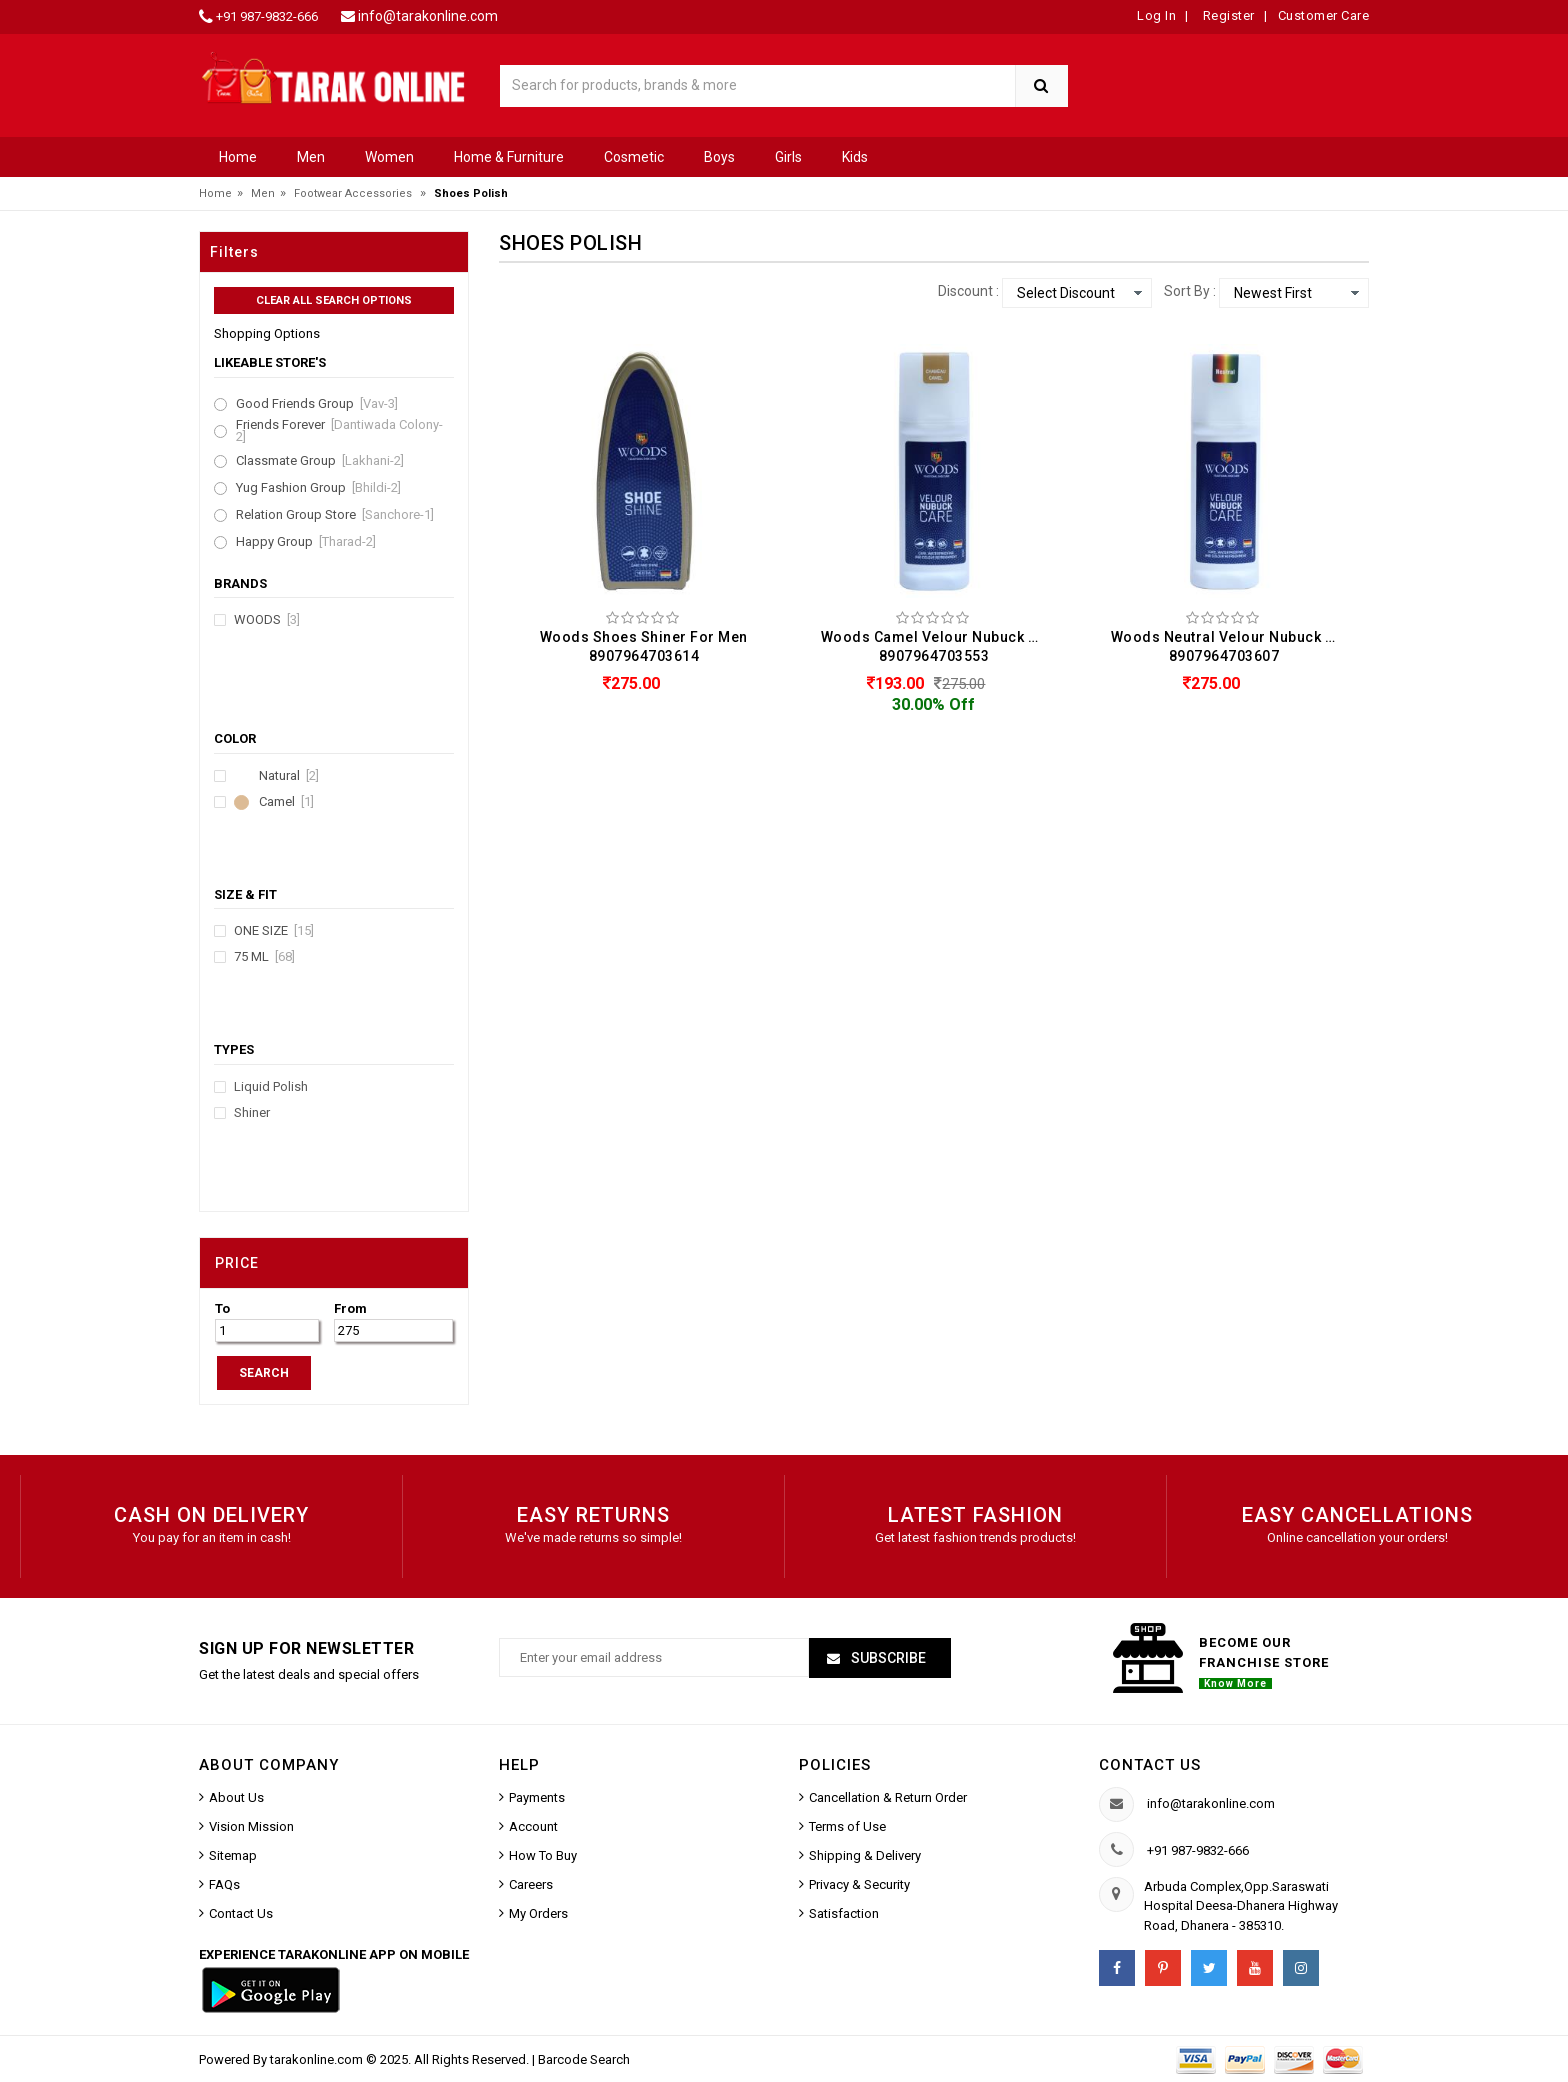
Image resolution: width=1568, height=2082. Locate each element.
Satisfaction (844, 1913)
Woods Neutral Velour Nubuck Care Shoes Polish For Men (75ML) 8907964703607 (1229, 646)
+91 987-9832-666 (267, 16)
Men (311, 157)
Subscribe (887, 1658)
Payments (537, 1797)
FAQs (224, 1884)
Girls (788, 157)
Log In (1156, 15)
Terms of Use (847, 1826)
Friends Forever (339, 431)
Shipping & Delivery (865, 1855)
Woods (267, 620)
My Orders (538, 1913)
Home (238, 157)
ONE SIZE (274, 931)
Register (1227, 15)
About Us (236, 1797)
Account (533, 1826)
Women (389, 157)
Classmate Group (320, 461)
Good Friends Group (317, 404)
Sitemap (233, 1855)
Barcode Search (584, 2059)
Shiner (252, 1113)
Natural (289, 776)
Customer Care (1324, 15)
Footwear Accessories (353, 193)
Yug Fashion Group (318, 488)
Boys (719, 157)
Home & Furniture (509, 157)
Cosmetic (634, 157)
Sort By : (1190, 291)
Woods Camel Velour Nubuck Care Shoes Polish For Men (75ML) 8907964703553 (939, 646)
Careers (531, 1884)
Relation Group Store (335, 515)
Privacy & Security (859, 1884)
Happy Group (306, 542)
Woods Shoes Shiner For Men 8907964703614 (644, 646)
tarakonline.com (318, 2059)
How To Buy (543, 1855)
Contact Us (241, 1913)
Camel (286, 802)
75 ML (264, 957)
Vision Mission (251, 1826)
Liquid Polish (271, 1087)
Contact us (1150, 1765)
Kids (855, 157)
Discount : (968, 291)
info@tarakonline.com (428, 16)
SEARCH (264, 1373)
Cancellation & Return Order (888, 1797)
